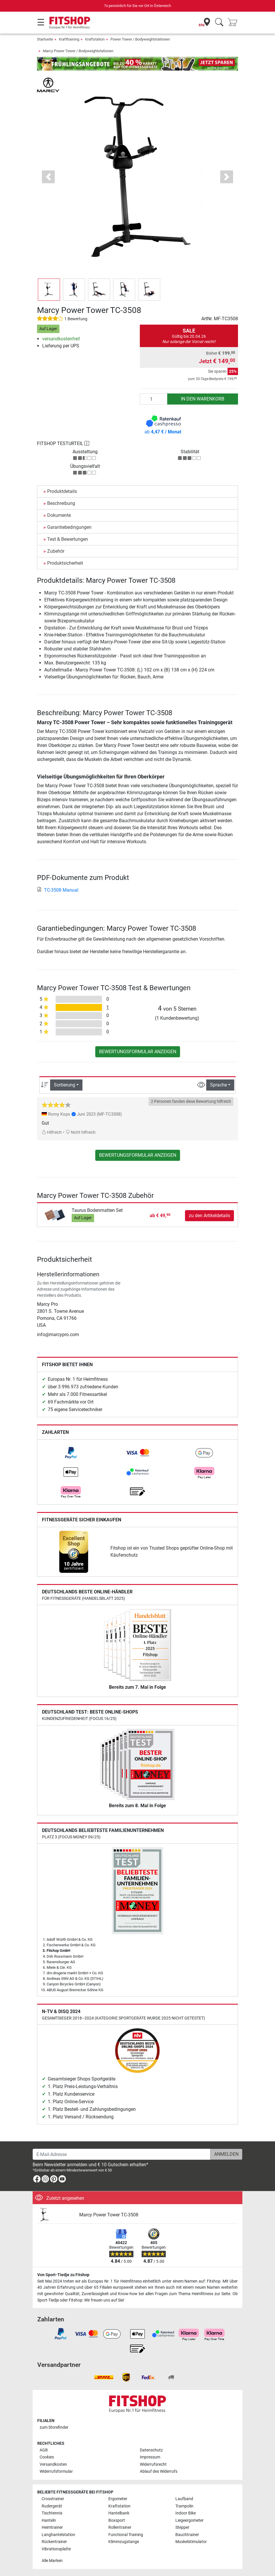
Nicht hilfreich (81, 1132)
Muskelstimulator (191, 2541)
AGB (44, 2450)
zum (54, 2427)
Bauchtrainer (187, 2534)
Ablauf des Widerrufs (158, 2471)
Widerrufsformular (56, 2471)
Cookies (47, 2457)
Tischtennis (52, 2513)
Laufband (184, 2498)
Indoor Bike (185, 2513)
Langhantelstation (58, 2534)
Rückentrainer (54, 2541)
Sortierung (64, 1085)
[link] (70, 1453)
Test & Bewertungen (67, 539)
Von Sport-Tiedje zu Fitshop (63, 2274)
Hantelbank (118, 2513)
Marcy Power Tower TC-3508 (108, 2215)
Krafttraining (69, 39)
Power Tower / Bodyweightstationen (140, 39)
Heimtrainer (52, 2527)
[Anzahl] (154, 399)
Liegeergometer (189, 2520)
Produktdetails (62, 491)
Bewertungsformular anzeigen (137, 1051)
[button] (48, 177)
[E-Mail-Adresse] (122, 2154)
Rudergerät (52, 2506)
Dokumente (59, 515)
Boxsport (116, 2520)
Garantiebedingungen (69, 527)
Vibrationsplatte (56, 2549)
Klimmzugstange (123, 2541)
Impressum (150, 2457)
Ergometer (117, 2498)
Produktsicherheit (65, 563)
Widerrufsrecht (153, 2464)
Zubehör (55, 551)
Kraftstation (95, 39)
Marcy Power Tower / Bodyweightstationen (78, 51)
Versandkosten (53, 2464)
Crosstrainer (53, 2498)
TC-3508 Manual (57, 890)
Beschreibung (61, 503)
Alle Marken (52, 2560)
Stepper (182, 2527)
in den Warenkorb (202, 399)
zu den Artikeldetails (209, 1215)
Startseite (45, 39)
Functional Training (125, 2534)
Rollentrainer (119, 2527)
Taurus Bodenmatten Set (97, 1210)
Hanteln (49, 2520)
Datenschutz (151, 2450)
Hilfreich (52, 1132)
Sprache (218, 1085)
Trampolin (184, 2506)
